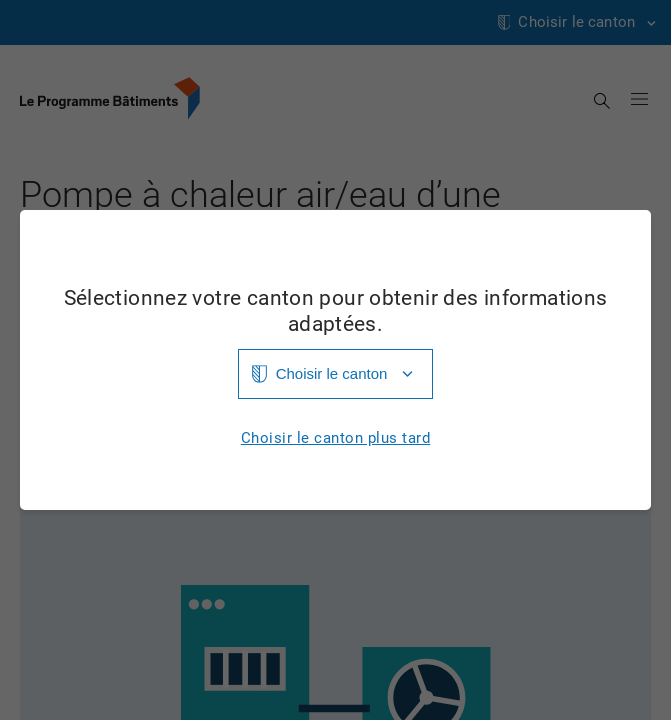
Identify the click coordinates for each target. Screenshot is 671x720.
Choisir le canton (332, 373)
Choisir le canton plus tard (336, 438)
